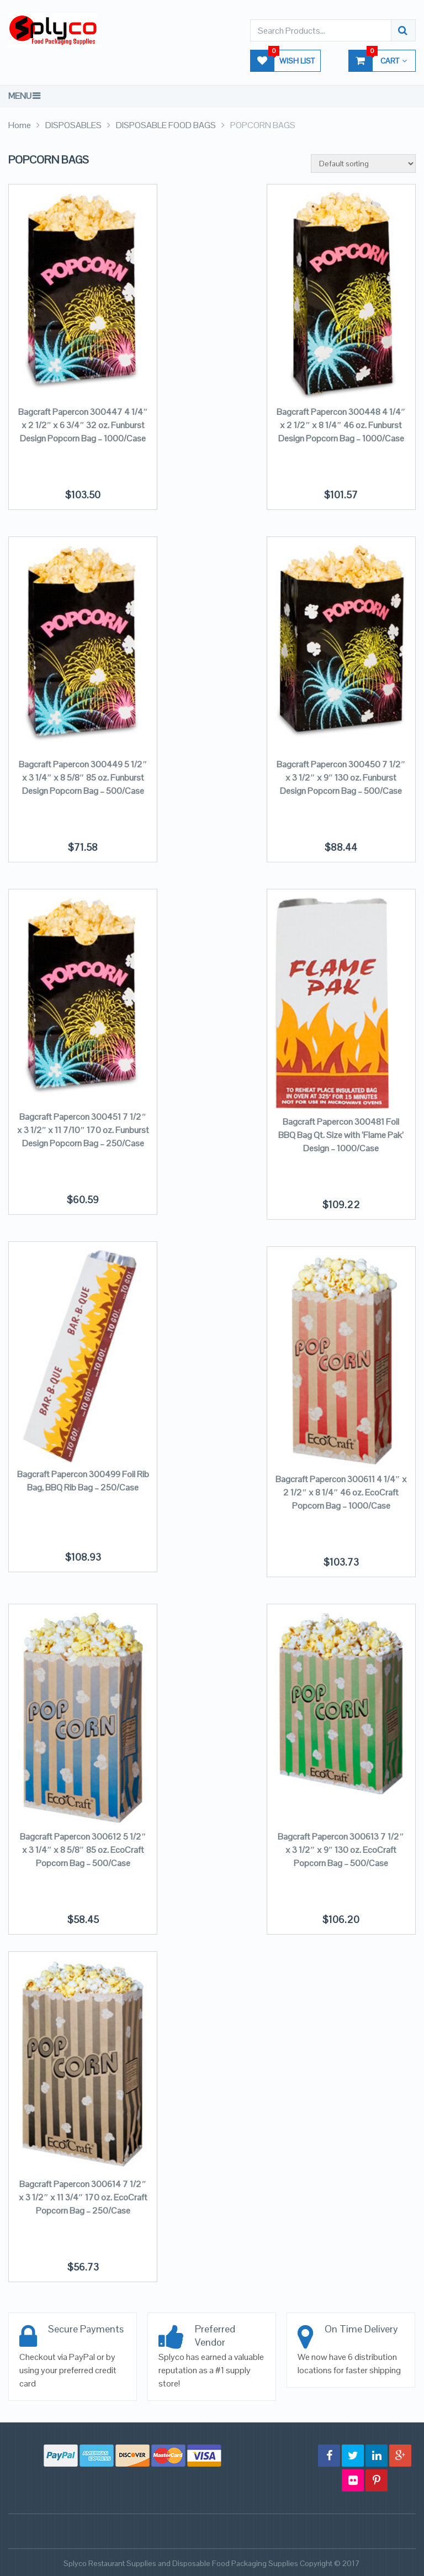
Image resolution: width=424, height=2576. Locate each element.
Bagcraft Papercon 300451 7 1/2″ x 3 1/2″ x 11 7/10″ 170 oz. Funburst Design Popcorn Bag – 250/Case (83, 1130)
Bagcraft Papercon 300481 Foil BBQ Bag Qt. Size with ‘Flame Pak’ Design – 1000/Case (341, 1135)
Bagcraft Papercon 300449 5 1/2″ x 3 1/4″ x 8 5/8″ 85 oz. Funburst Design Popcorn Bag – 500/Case (83, 777)
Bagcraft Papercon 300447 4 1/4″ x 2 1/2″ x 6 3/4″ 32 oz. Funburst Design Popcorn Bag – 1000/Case (83, 425)
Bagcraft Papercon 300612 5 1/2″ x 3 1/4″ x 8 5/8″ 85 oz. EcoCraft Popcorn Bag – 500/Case (83, 1850)
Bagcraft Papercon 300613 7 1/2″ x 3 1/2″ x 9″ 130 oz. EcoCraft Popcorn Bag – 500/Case (341, 1850)
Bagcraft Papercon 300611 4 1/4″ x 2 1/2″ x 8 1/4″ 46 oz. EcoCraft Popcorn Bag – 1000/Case (341, 1492)
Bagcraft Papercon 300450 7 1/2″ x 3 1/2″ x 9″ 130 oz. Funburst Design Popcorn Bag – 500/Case (341, 777)
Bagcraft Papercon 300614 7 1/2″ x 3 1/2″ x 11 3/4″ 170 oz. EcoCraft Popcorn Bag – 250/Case (83, 2197)
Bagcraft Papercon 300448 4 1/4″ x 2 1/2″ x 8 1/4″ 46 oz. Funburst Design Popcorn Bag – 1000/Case (341, 425)
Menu (19, 96)
